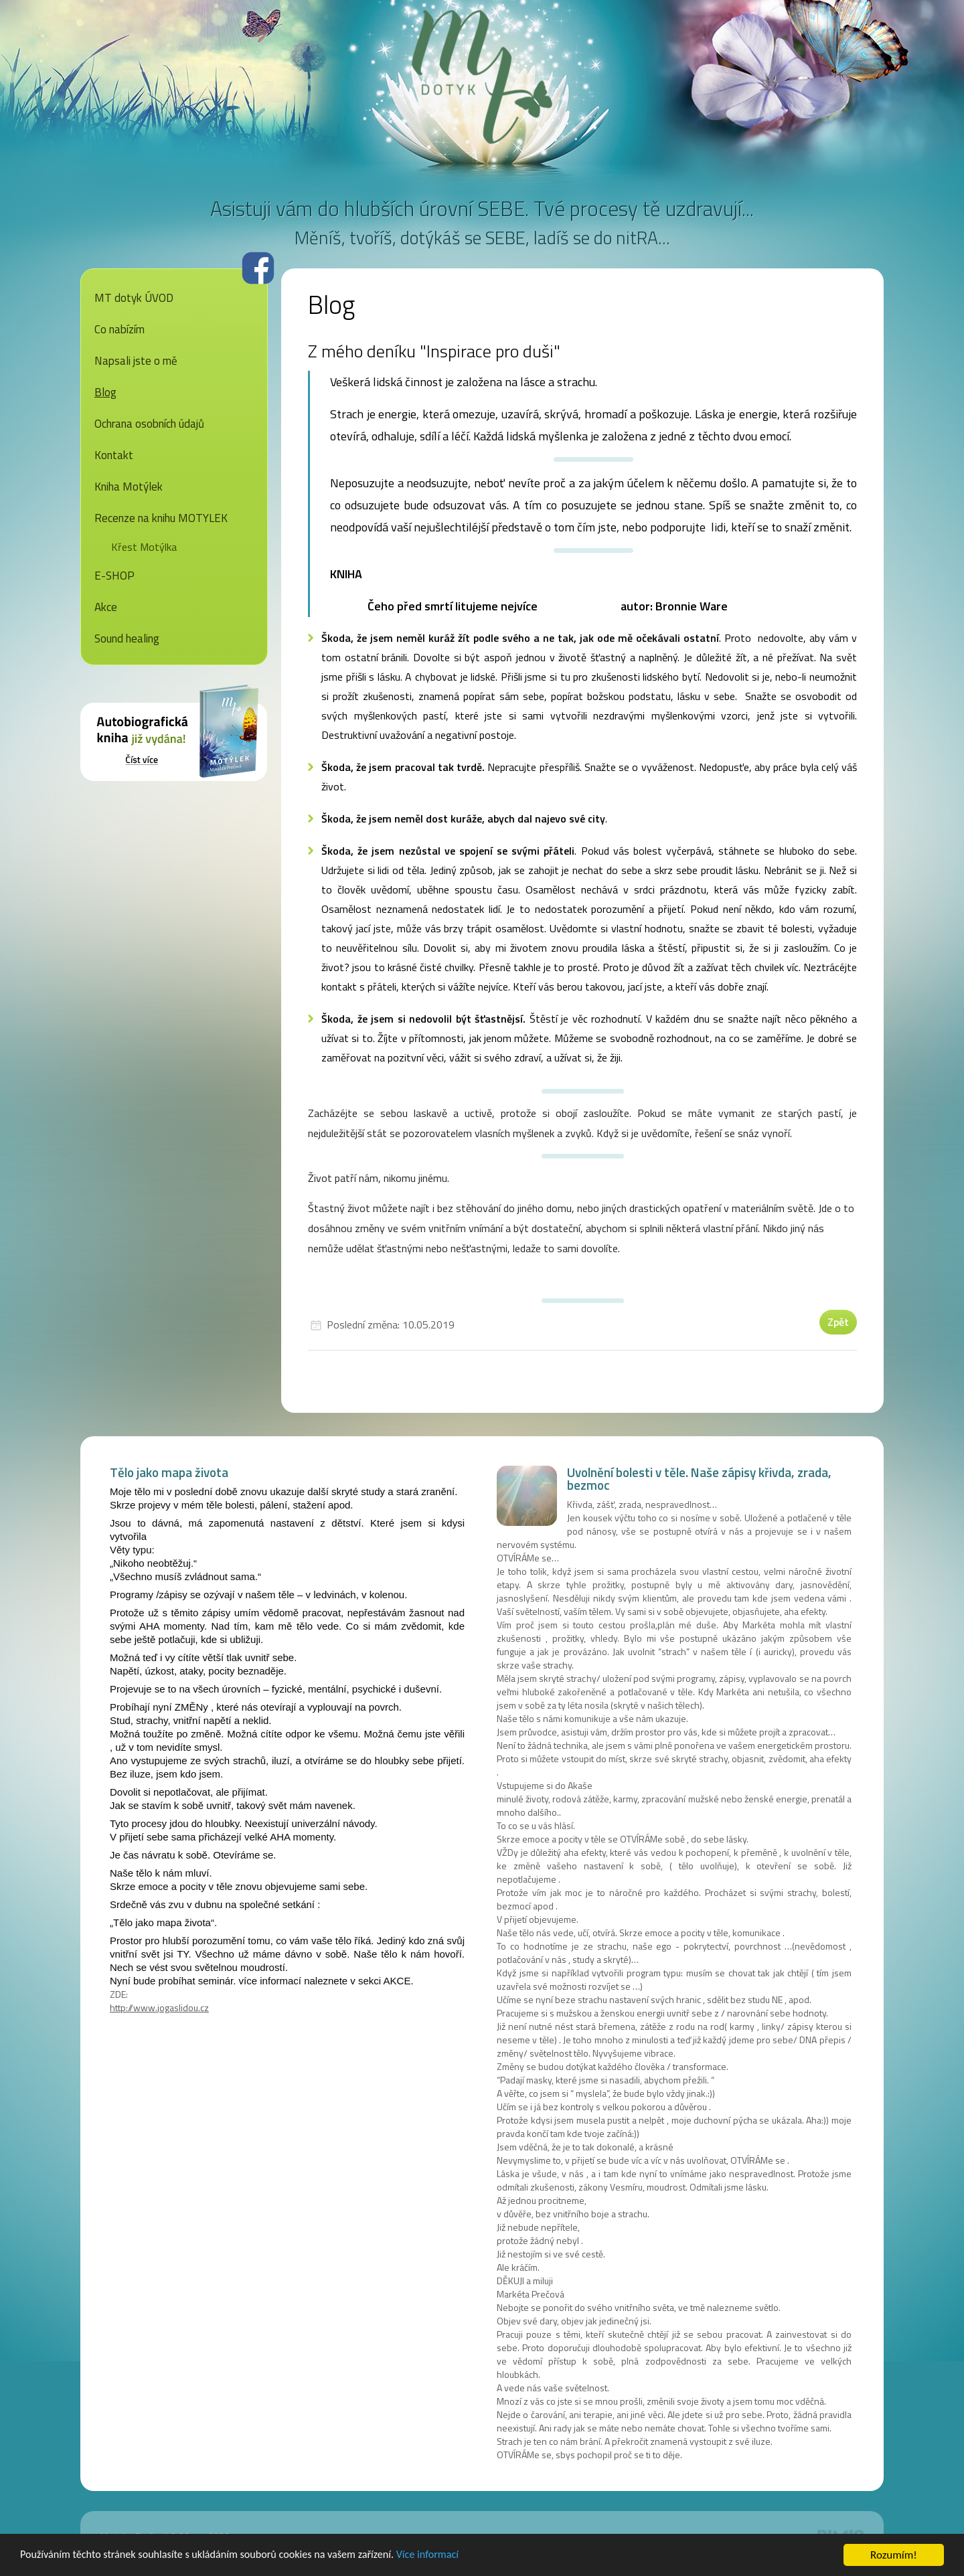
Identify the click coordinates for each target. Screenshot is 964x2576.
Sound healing (126, 638)
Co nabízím (119, 329)
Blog (105, 392)
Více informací (449, 2556)
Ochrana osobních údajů (149, 423)
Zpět (838, 1322)
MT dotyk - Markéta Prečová (482, 77)
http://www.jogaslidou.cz (159, 2007)
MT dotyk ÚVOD (133, 298)
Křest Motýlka (144, 547)
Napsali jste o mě (135, 360)
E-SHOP (114, 575)
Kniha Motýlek (128, 486)
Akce (105, 607)
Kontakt (113, 455)
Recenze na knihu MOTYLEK (161, 518)
